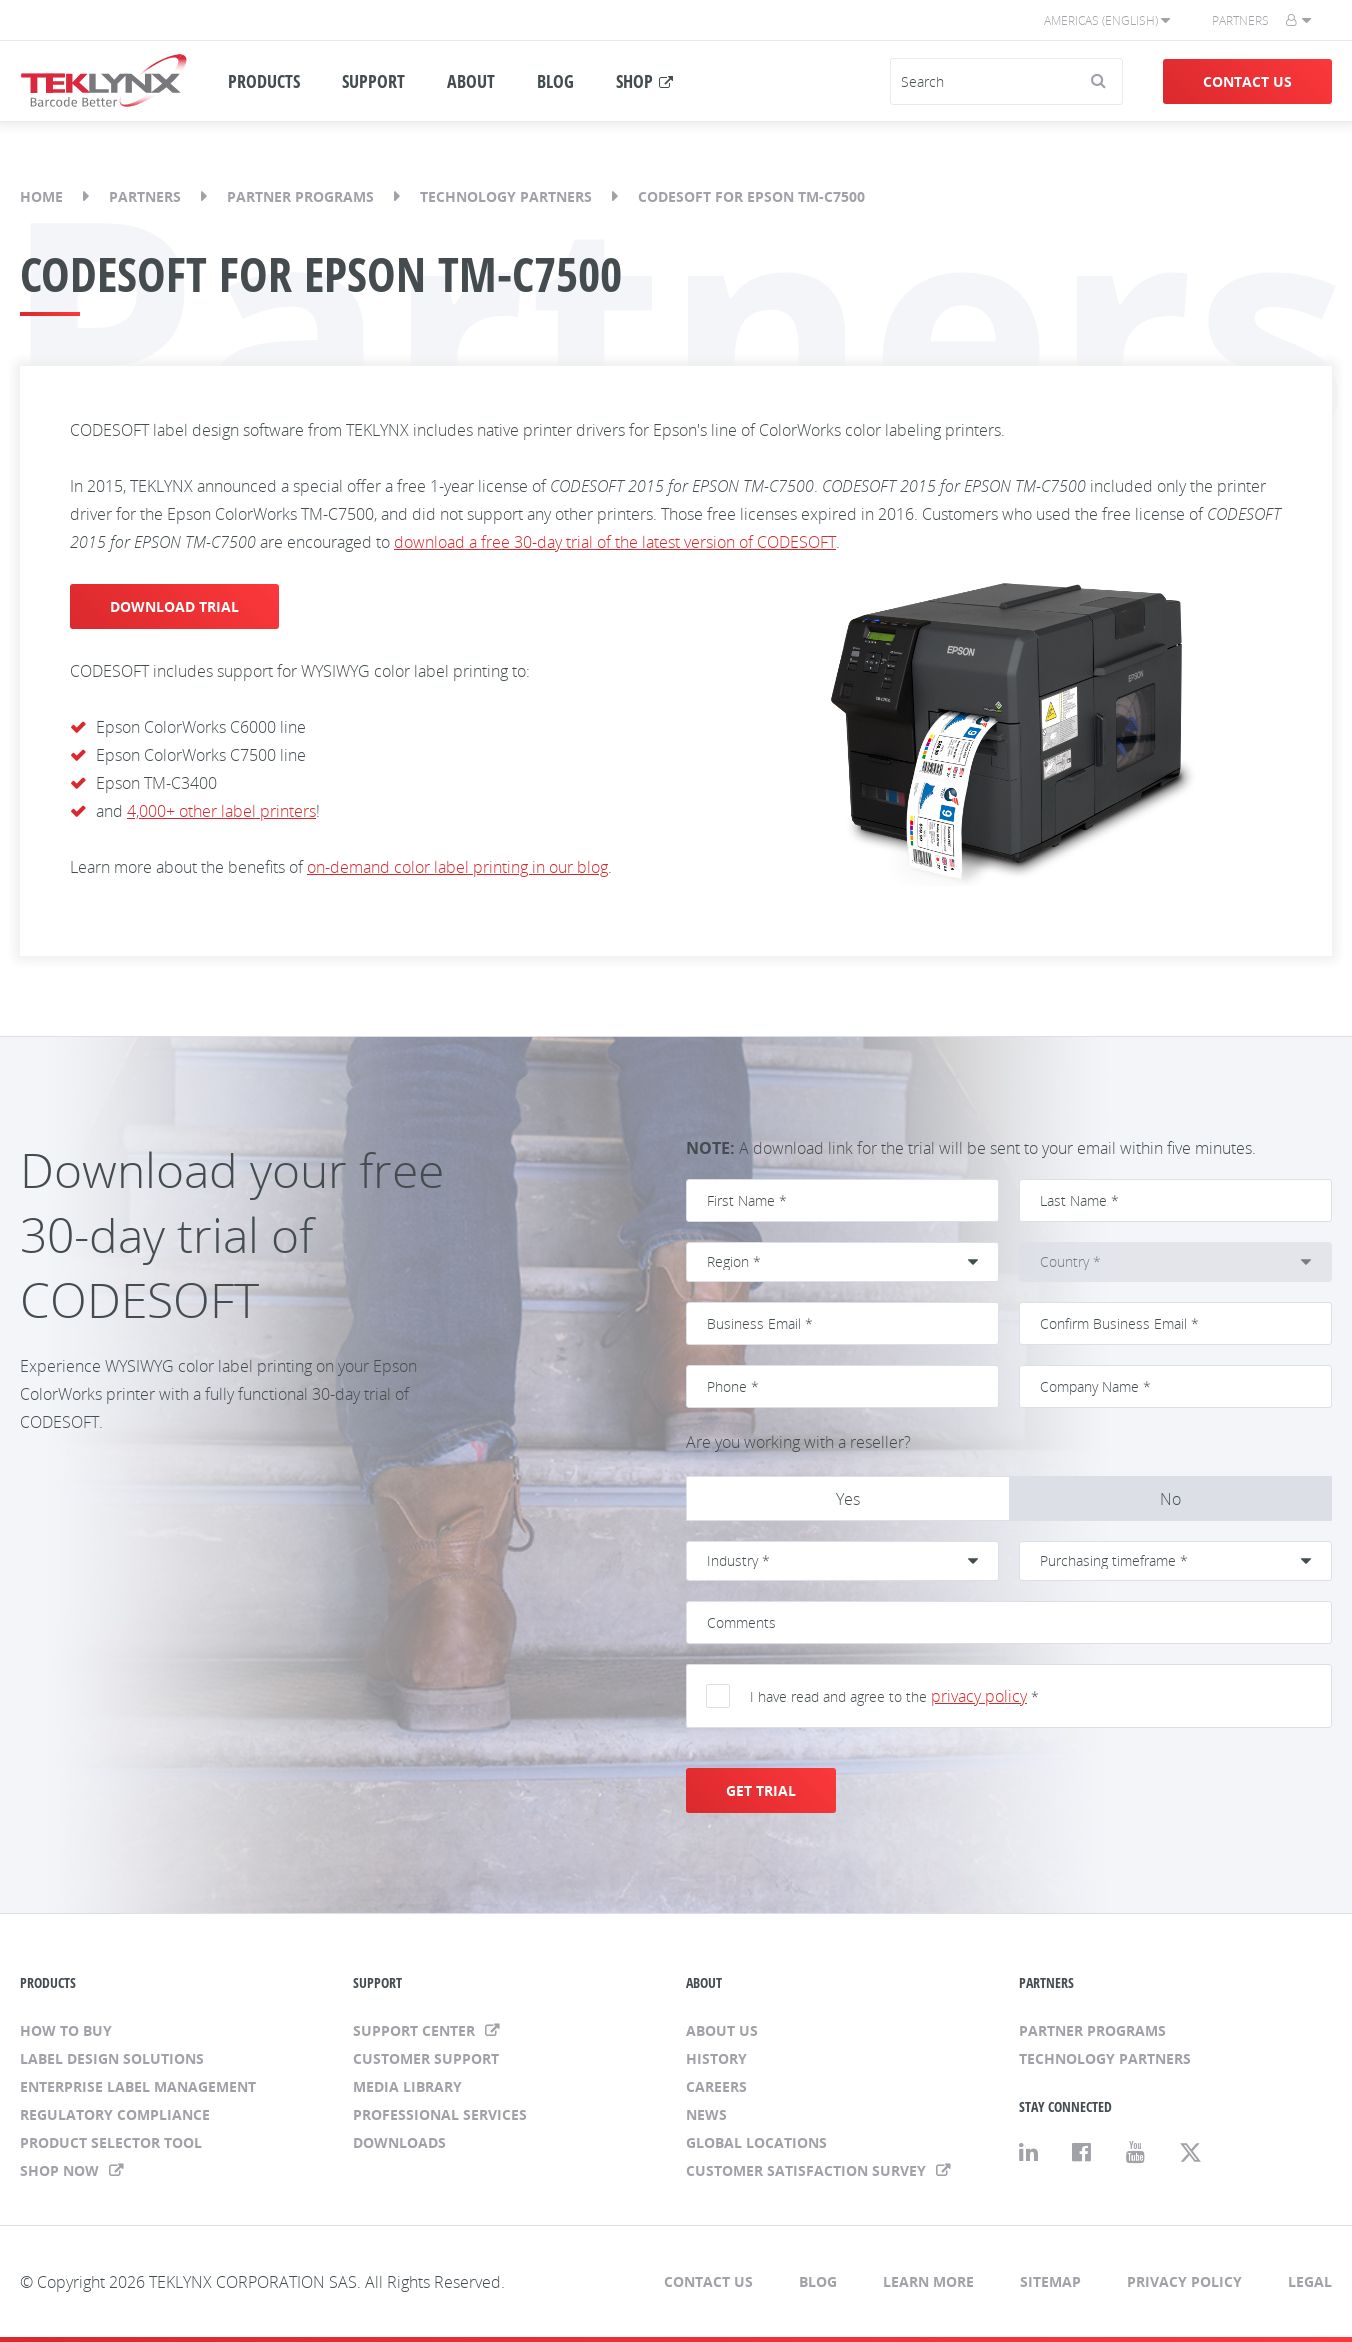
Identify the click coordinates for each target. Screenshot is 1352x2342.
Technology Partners (506, 196)
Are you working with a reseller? (798, 1442)
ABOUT (471, 81)
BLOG (555, 81)
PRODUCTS (264, 81)
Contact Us (1247, 81)
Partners (1240, 20)
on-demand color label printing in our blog (457, 867)
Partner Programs (300, 196)
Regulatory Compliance (115, 2114)
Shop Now (61, 2170)
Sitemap (1050, 2281)
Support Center (416, 2030)
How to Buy (66, 2030)
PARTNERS (1046, 1982)
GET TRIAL (761, 1790)
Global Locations (756, 2142)
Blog (818, 2281)
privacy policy (979, 1696)
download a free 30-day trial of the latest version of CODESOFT (615, 542)
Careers (716, 2086)
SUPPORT (373, 81)
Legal (1310, 2281)
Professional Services (440, 2114)
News (706, 2114)
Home (41, 196)
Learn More (928, 2281)
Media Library (407, 2086)
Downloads (399, 2142)
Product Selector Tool (111, 2142)
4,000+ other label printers (221, 811)
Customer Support (426, 2058)
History (716, 2058)
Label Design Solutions (112, 2058)
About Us (722, 2030)
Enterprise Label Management (138, 2086)
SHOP (634, 81)
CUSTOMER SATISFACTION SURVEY (808, 2170)
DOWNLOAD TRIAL (174, 606)
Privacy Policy (1184, 2281)
